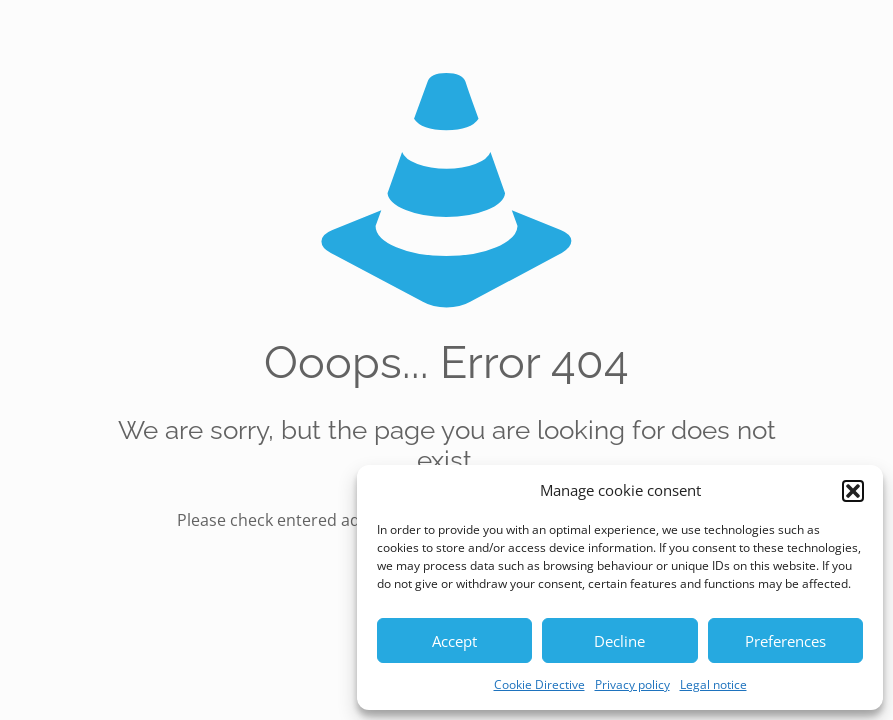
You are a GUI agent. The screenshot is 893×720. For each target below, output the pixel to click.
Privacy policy (632, 684)
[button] (853, 491)
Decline (619, 641)
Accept (454, 641)
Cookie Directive (539, 684)
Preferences (785, 641)
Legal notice (713, 684)
